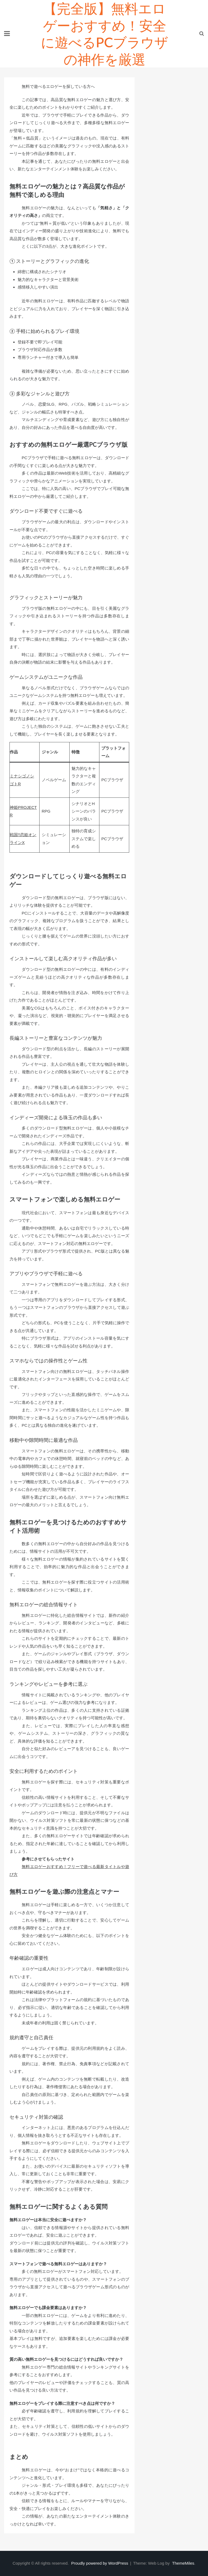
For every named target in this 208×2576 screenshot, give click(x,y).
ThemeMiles (183, 2563)
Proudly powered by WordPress (100, 2563)
